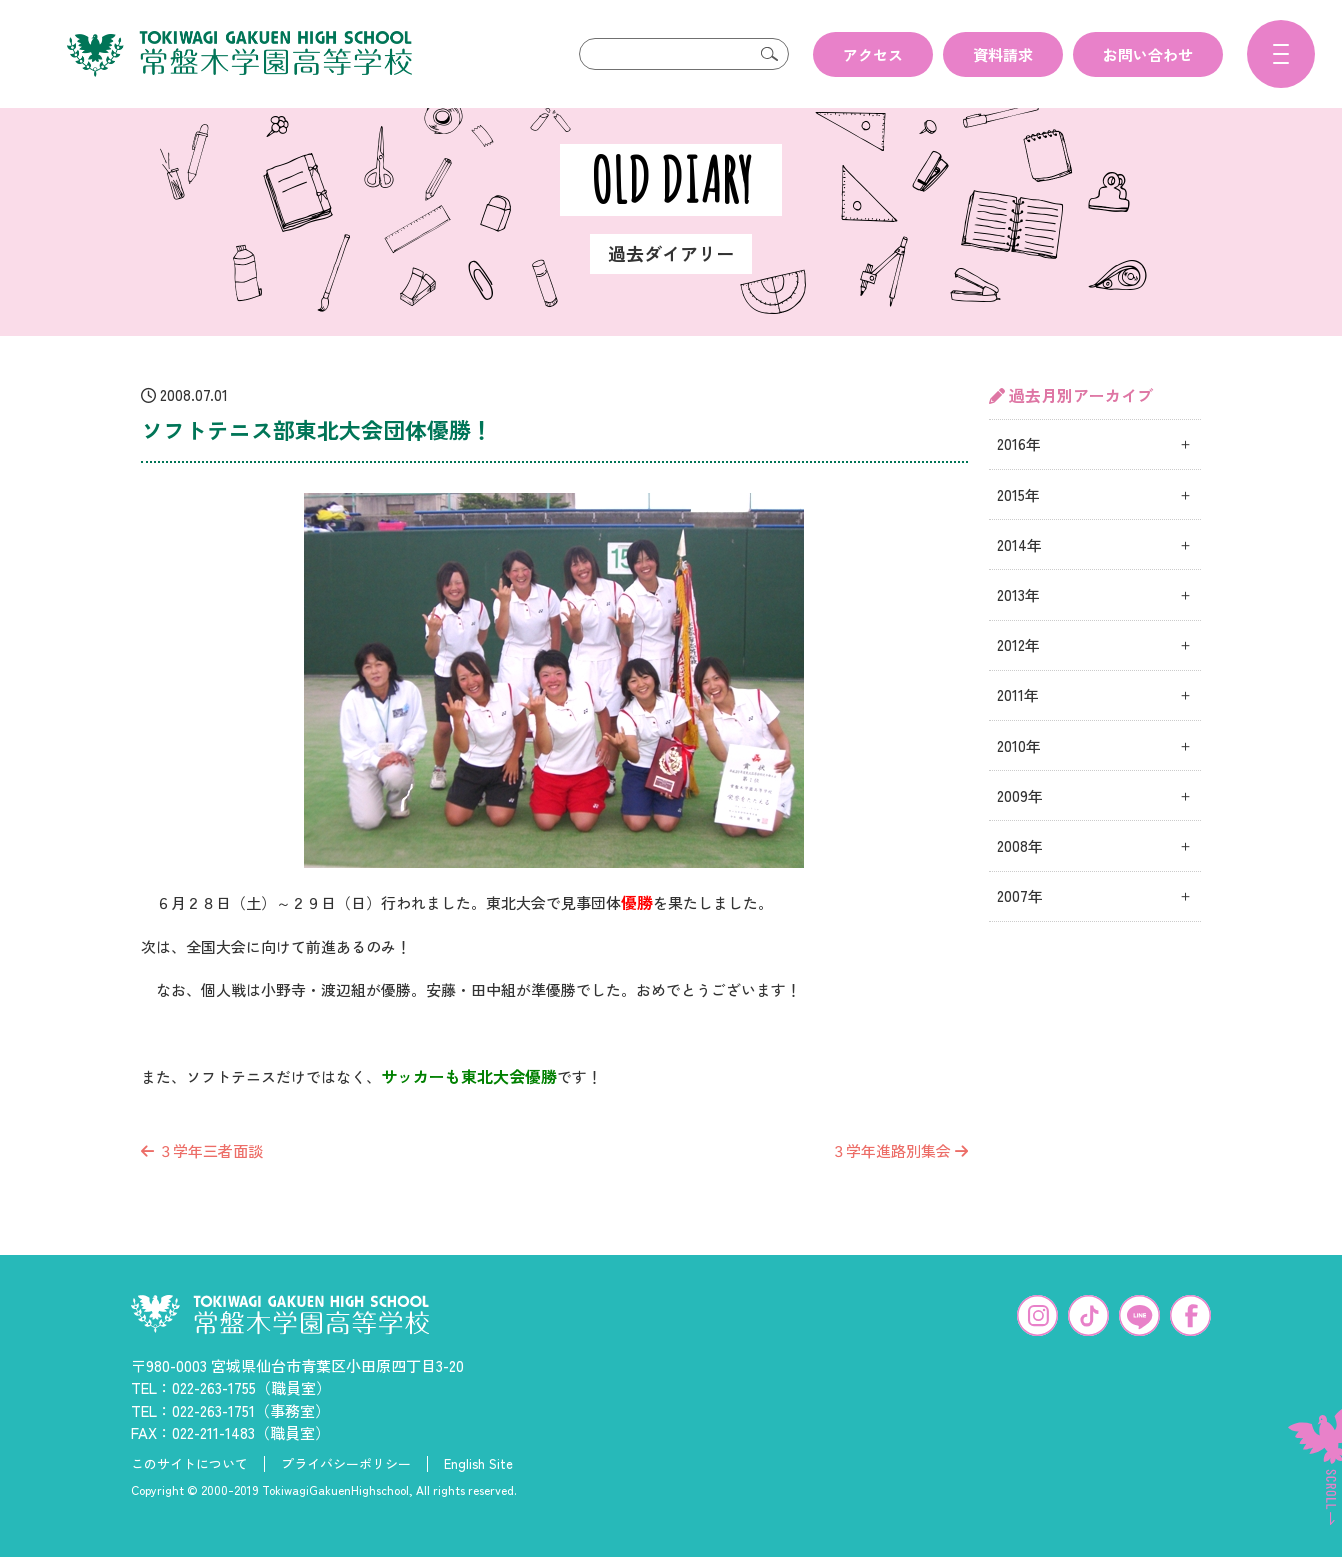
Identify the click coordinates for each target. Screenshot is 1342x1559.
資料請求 (1003, 54)
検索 (769, 54)
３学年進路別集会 (899, 1182)
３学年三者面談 (202, 1182)
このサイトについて (189, 1496)
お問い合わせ (1148, 54)
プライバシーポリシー (346, 1496)
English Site (478, 1496)
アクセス (873, 54)
